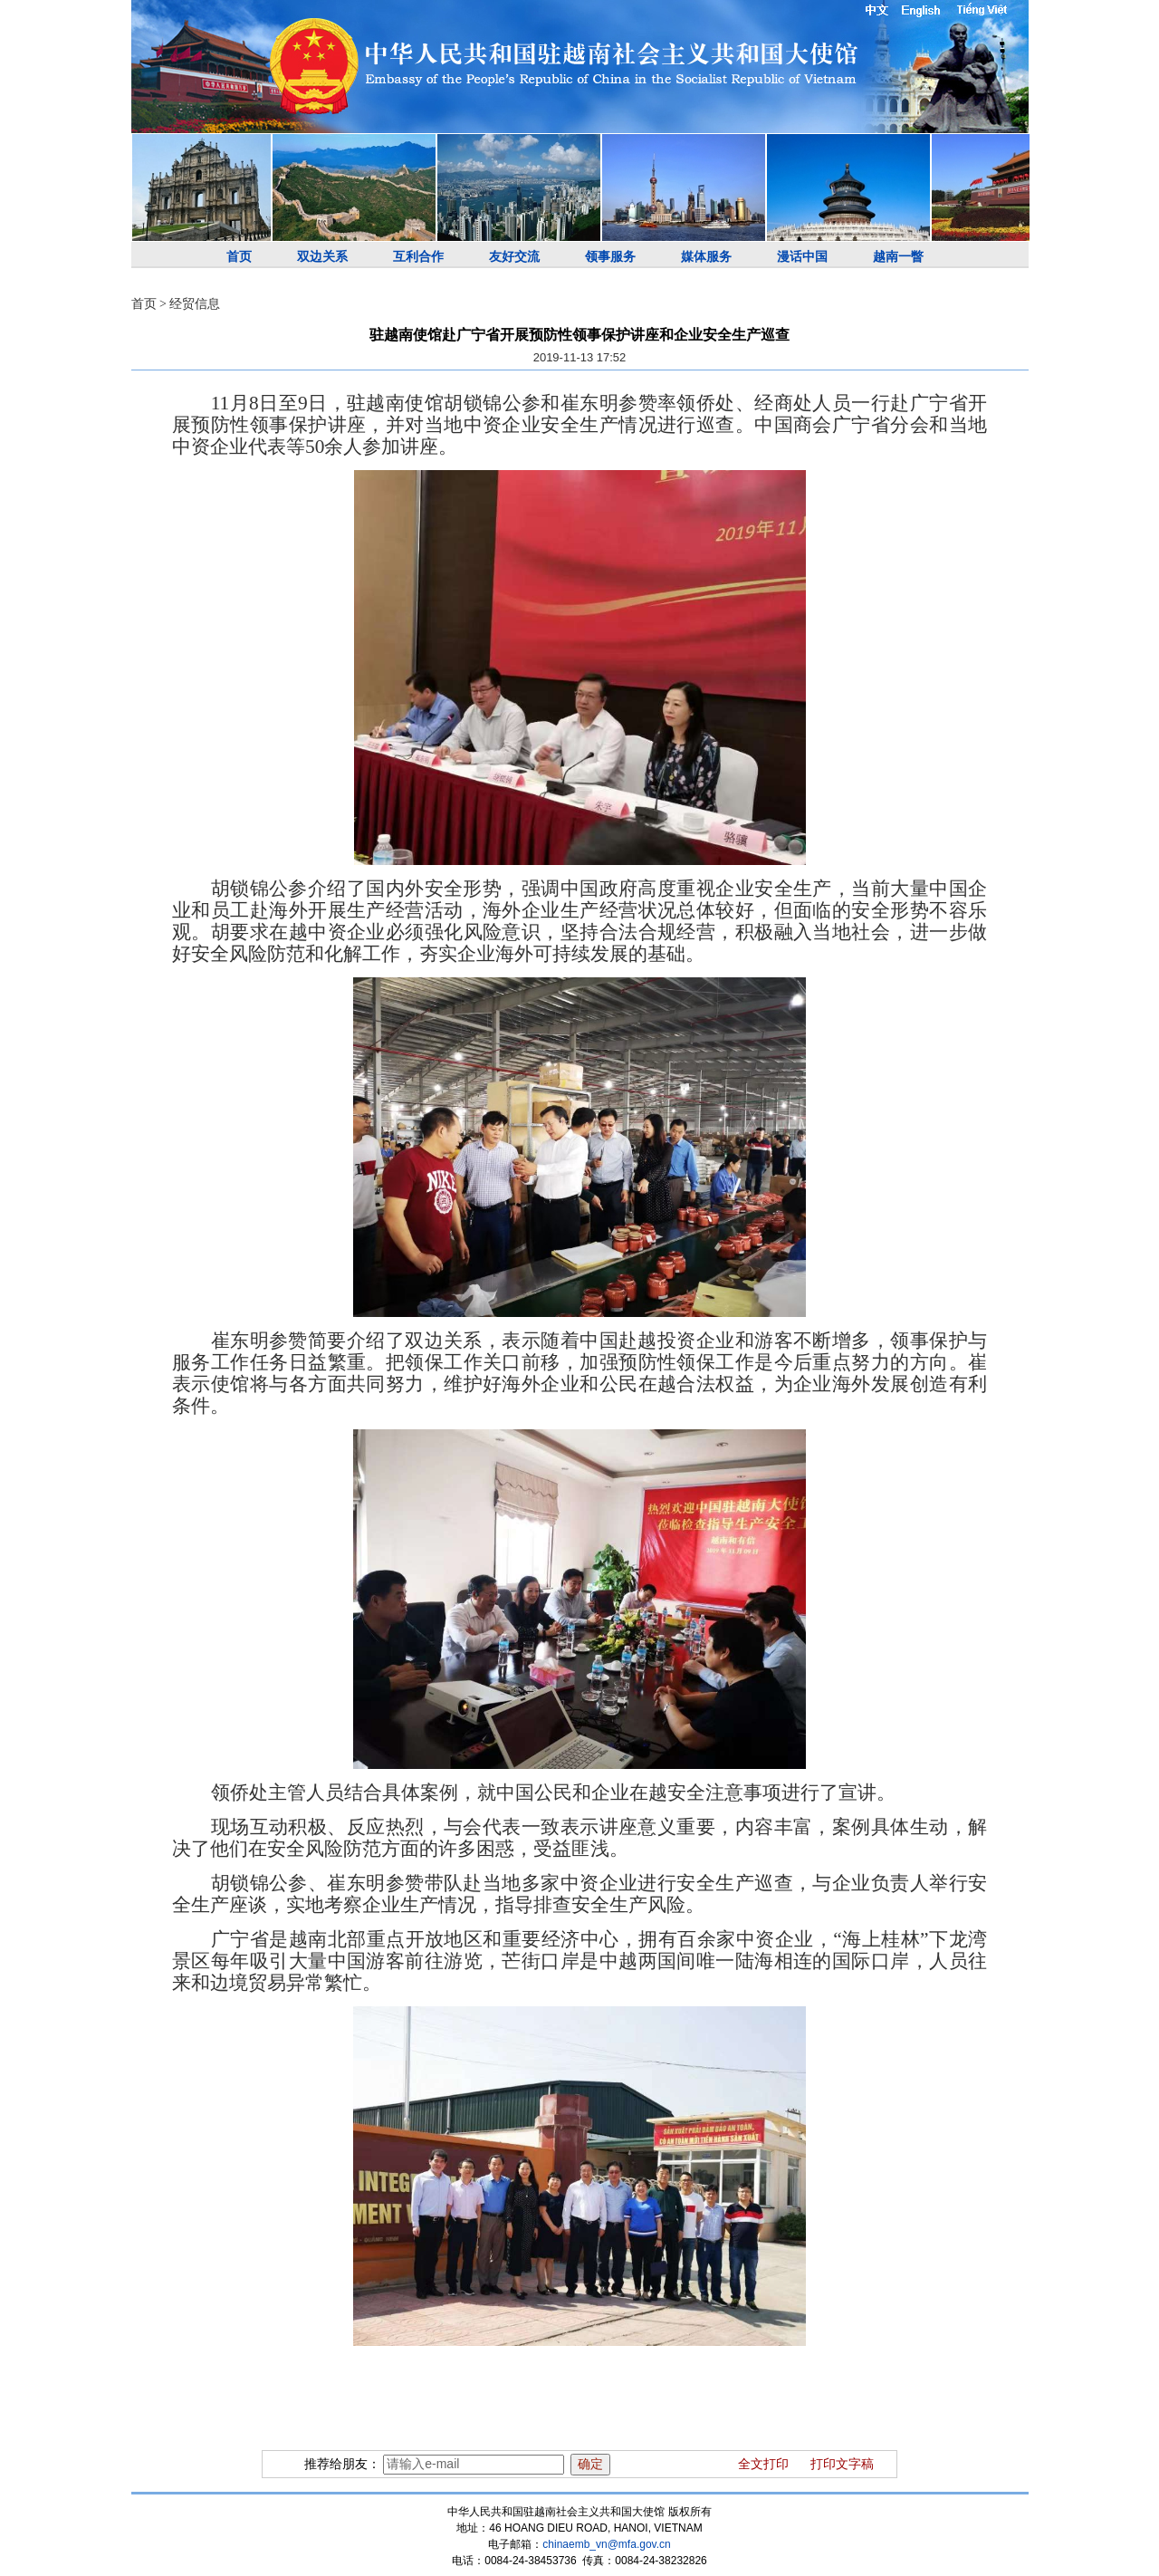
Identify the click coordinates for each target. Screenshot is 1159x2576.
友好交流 (514, 257)
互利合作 (418, 257)
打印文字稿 (842, 2464)
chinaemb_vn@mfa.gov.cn (606, 2544)
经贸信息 (194, 304)
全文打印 (763, 2464)
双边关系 (322, 257)
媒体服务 (706, 257)
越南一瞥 (898, 257)
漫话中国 (802, 257)
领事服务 (610, 257)
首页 (239, 257)
